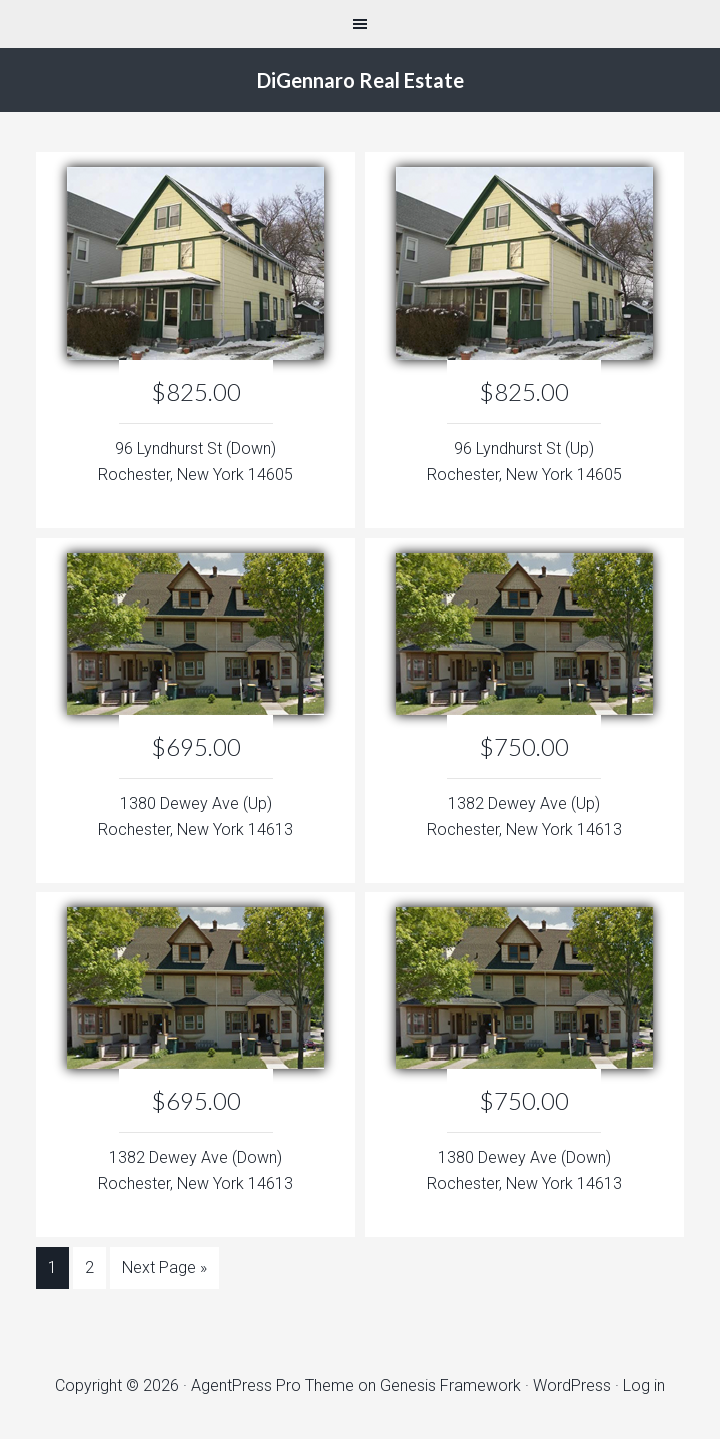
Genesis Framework (450, 1385)
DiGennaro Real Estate (360, 80)
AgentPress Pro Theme (272, 1385)
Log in (644, 1385)
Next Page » (164, 1267)
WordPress (572, 1385)
